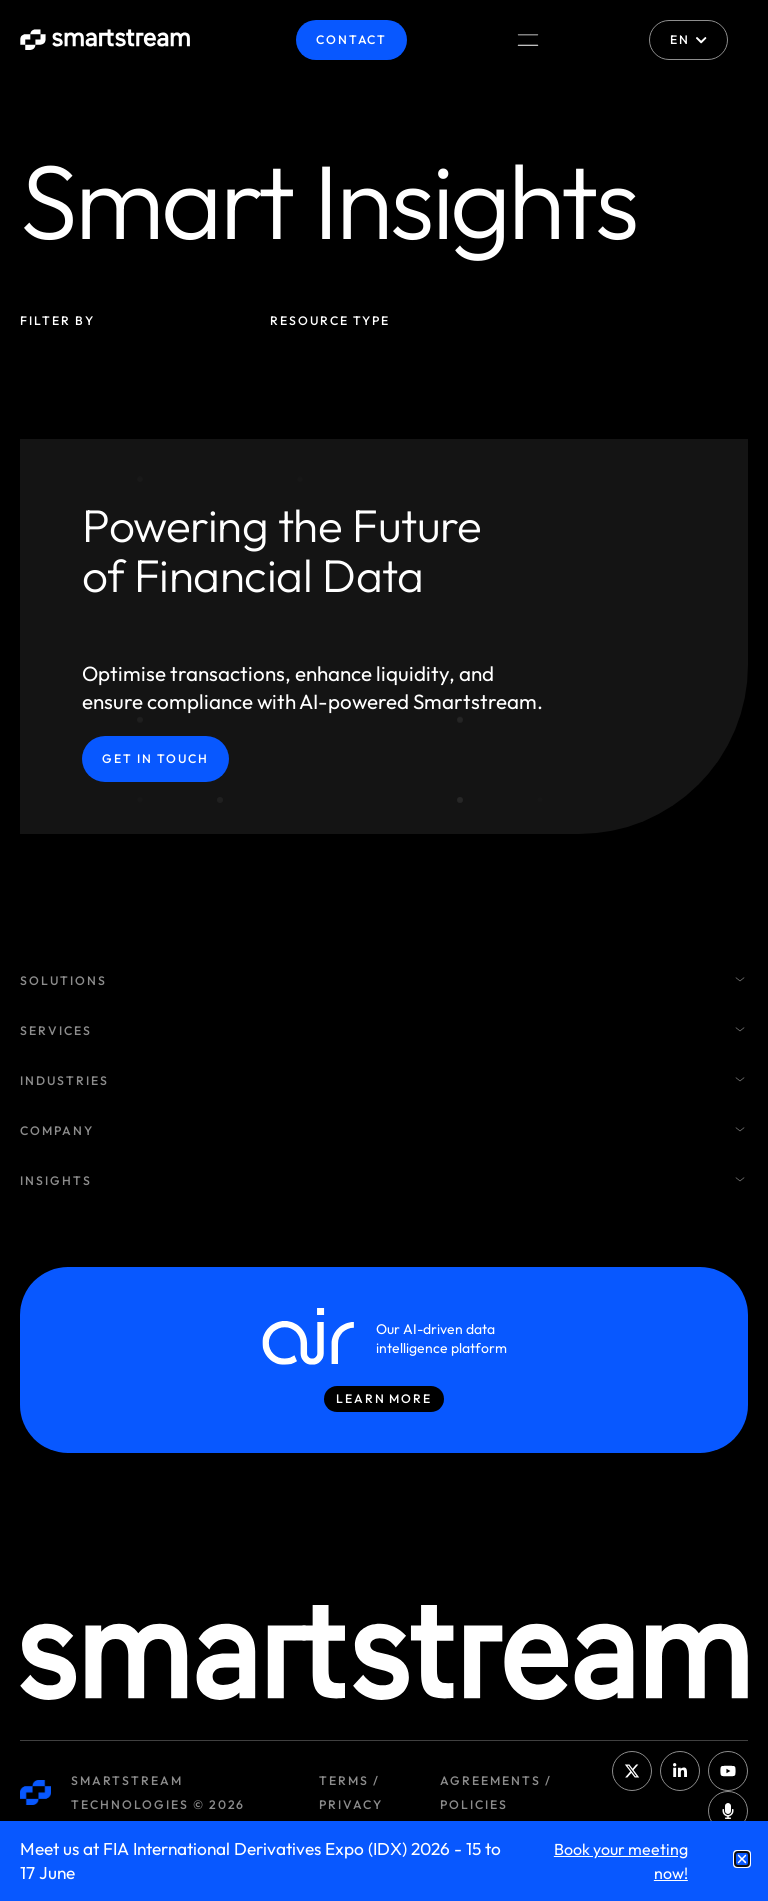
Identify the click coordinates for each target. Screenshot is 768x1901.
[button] (742, 1859)
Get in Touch (155, 758)
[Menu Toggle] (528, 40)
